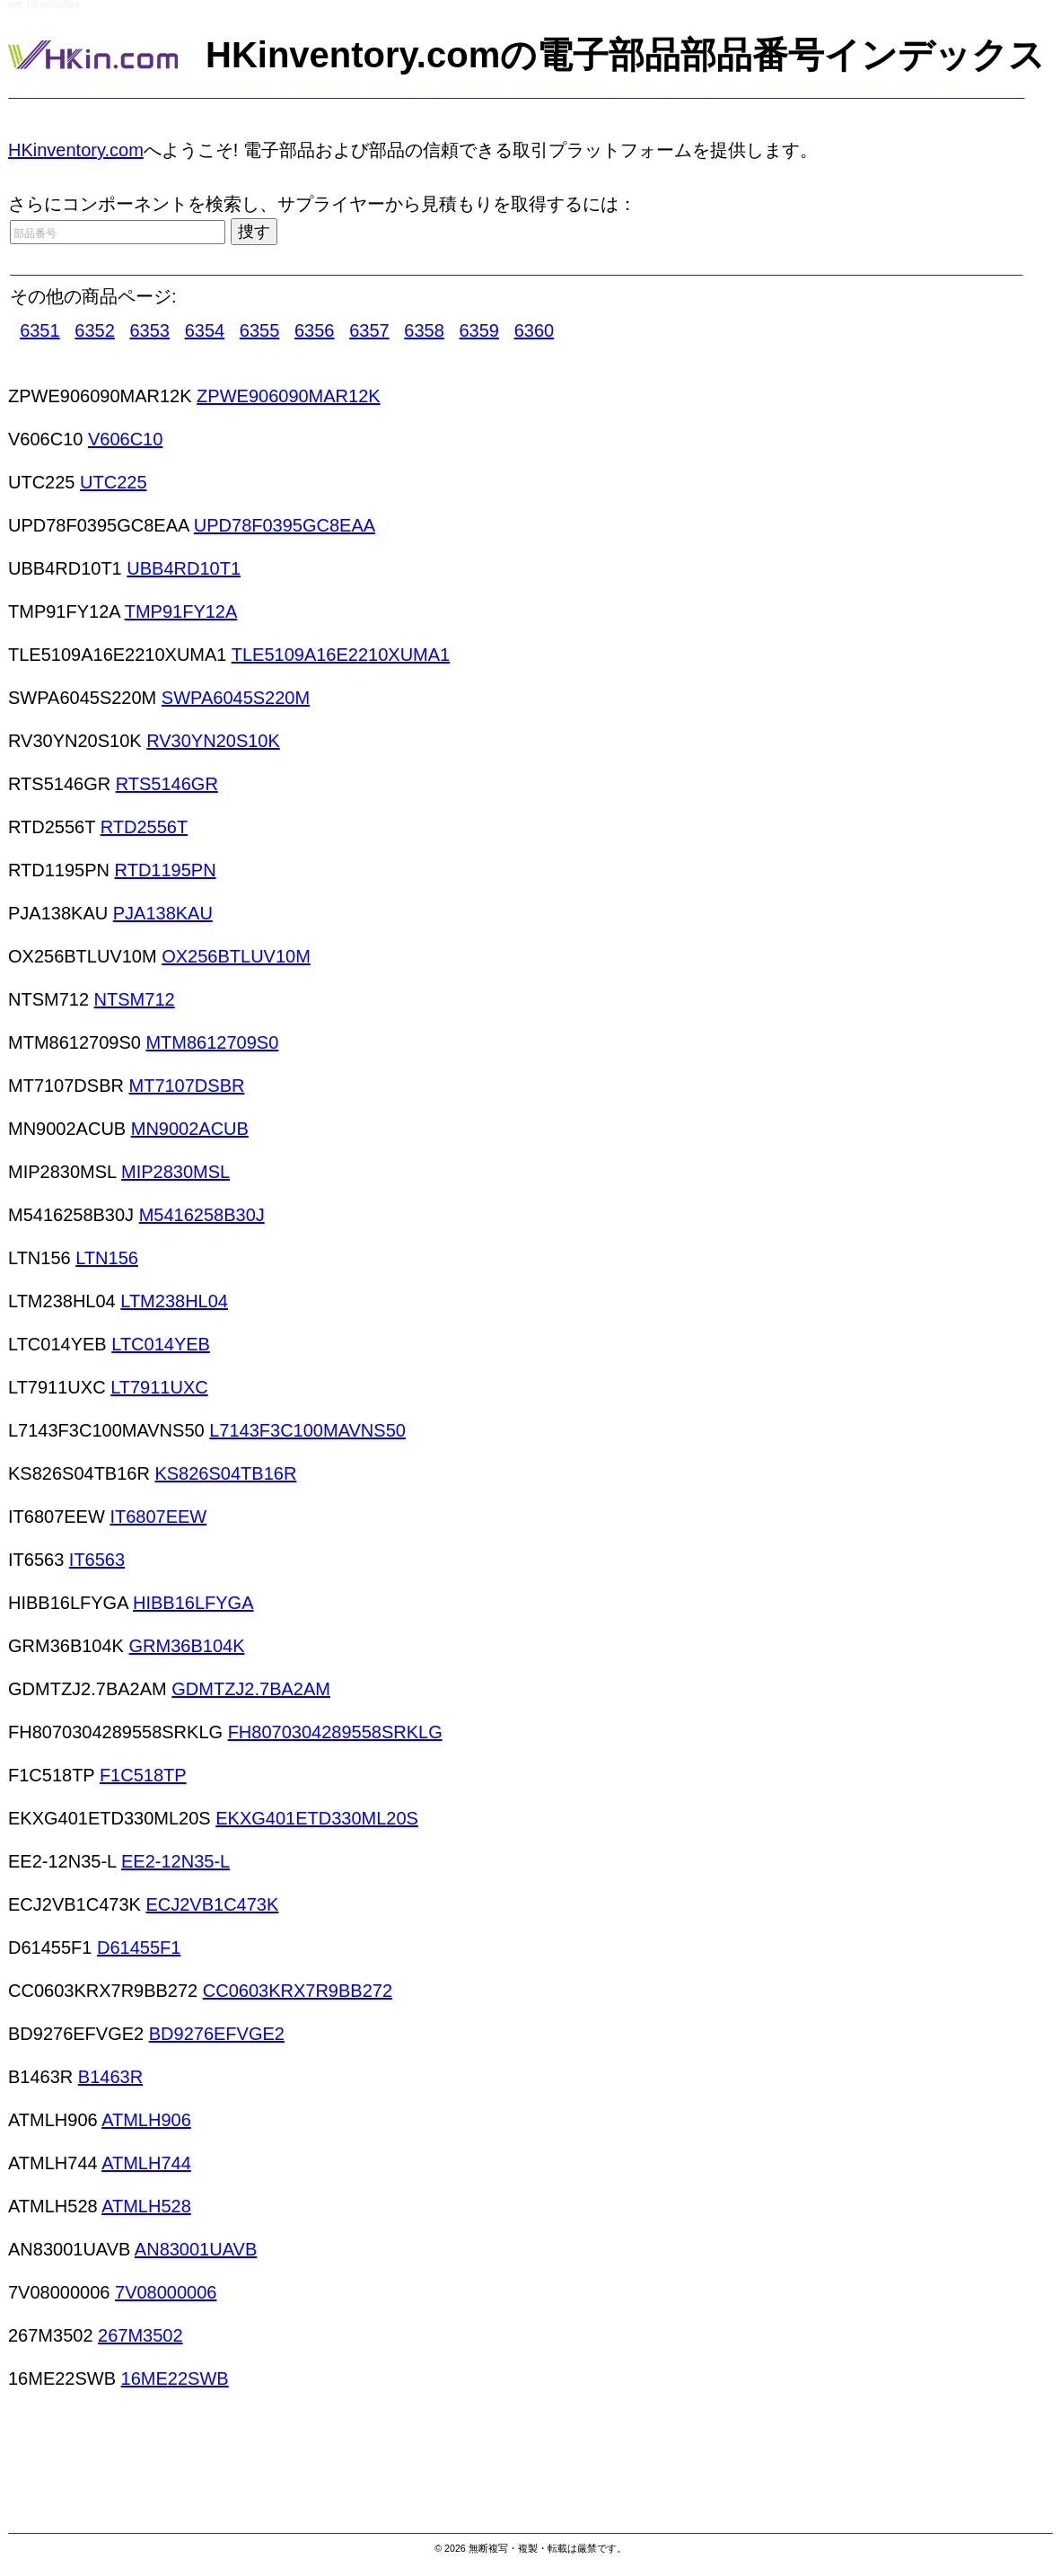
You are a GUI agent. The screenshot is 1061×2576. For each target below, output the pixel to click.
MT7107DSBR (187, 1085)
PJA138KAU (163, 913)
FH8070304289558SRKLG (335, 1732)
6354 (205, 330)
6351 (40, 330)
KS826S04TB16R (225, 1473)
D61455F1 (138, 1947)
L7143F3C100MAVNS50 (307, 1430)
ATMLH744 (146, 2163)
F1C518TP (143, 1775)
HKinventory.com (76, 150)
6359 (480, 330)
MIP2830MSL (175, 1172)
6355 (260, 330)
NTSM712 (134, 999)
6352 (95, 330)
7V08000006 (165, 2292)
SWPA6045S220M (236, 698)
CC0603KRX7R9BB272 (297, 1990)
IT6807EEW (158, 1516)
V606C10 (125, 439)
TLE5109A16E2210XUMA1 (341, 654)
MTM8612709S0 (211, 1042)
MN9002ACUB (190, 1129)
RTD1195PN (165, 870)
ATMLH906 (146, 2120)
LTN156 (106, 1258)
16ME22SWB (175, 2378)
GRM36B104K (187, 1646)
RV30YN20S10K (213, 741)
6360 (534, 330)
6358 (424, 330)
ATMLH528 (146, 2206)
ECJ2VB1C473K (211, 1904)
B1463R (110, 2077)
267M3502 (140, 2335)
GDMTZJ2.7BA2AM (250, 1689)
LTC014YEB (160, 1344)
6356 (314, 330)
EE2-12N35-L (175, 1861)
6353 (149, 330)
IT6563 (97, 1559)
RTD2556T (144, 827)
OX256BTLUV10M (236, 956)
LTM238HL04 (174, 1301)
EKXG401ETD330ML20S (316, 1818)
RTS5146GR (167, 784)
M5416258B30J (202, 1215)
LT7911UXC (159, 1387)
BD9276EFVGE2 (217, 2034)
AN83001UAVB (196, 2249)
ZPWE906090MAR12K (289, 396)
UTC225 (113, 482)
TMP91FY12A (181, 611)
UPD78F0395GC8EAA (284, 525)
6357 (369, 330)
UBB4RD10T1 (184, 568)
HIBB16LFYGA (193, 1603)
